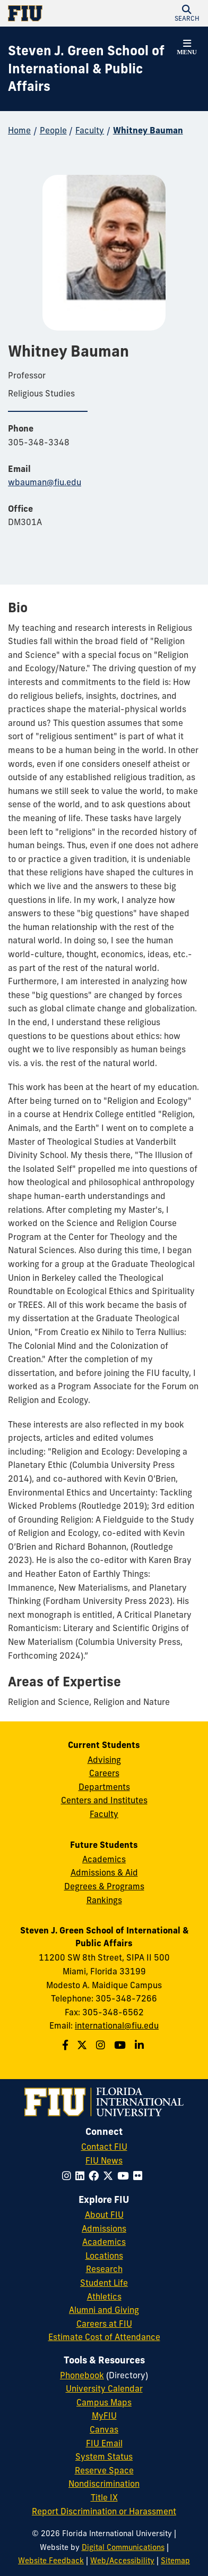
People (53, 130)
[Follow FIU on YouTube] (125, 2175)
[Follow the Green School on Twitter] (83, 2045)
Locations (104, 2255)
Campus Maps (104, 2402)
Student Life (104, 2282)
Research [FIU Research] (104, 2268)
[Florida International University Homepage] (56, 13)
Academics (104, 1859)
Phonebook (82, 2375)
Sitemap (175, 2560)
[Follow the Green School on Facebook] (66, 2045)
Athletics (104, 2296)
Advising (104, 1759)
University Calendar (104, 2388)
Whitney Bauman (148, 130)
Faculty (89, 130)
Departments (104, 1786)
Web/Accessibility (122, 2560)
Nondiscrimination (104, 2483)
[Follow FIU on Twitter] (110, 2175)
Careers (104, 1773)
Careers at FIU (104, 2323)
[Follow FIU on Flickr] (139, 2175)
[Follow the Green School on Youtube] (121, 2045)
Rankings (104, 1900)
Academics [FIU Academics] (104, 2241)
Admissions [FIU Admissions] (104, 2228)
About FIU (104, 2214)
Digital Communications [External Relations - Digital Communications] (123, 2547)
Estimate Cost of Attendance (104, 2337)
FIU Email (104, 2443)
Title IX (104, 2497)
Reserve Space (104, 2470)
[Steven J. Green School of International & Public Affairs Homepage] (91, 69)
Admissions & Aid (104, 1872)
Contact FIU (104, 2146)
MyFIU (104, 2415)
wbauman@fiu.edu (44, 482)
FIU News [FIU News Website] (104, 2160)
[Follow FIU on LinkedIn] (82, 2175)
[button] (187, 13)
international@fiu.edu (117, 2025)
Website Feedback (51, 2560)
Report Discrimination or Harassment (104, 2511)
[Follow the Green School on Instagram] (102, 2045)
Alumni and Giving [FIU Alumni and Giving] (104, 2309)
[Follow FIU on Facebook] (96, 2175)
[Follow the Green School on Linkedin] (141, 2045)
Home (19, 130)
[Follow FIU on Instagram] (68, 2175)
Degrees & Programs (104, 1886)
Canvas (104, 2429)
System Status (104, 2456)
